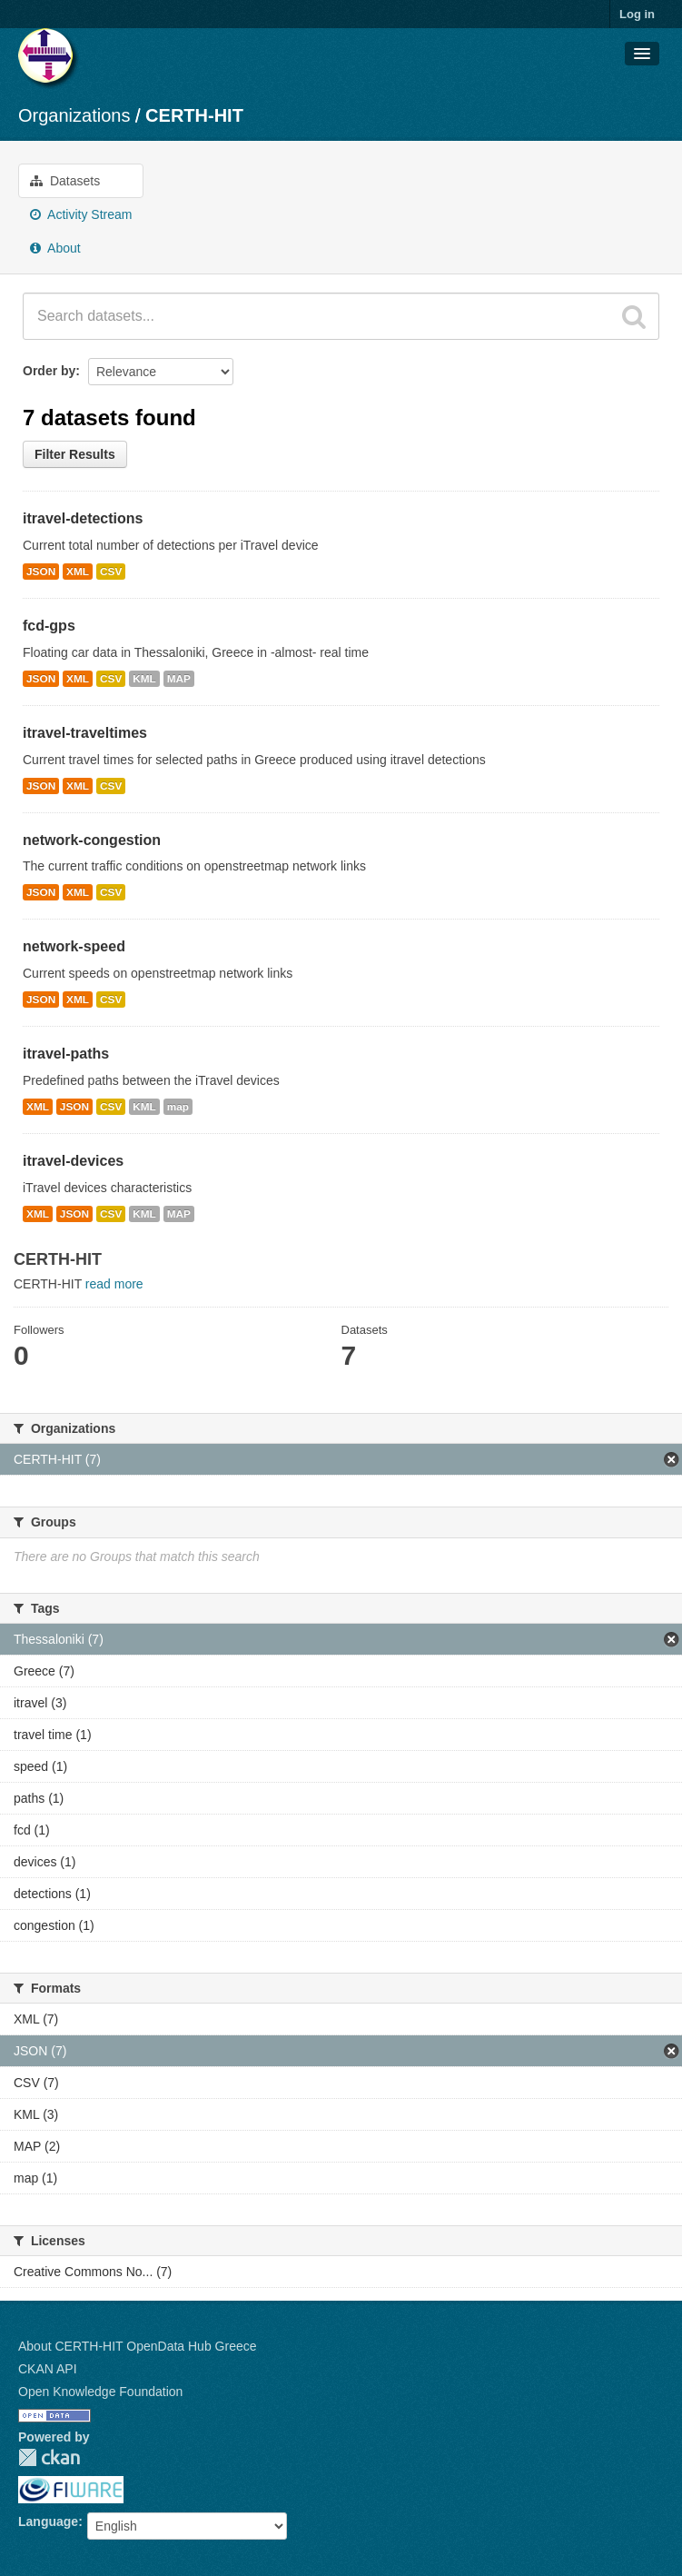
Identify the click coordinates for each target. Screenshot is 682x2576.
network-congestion (92, 840)
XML (77, 571)
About (55, 248)
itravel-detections (83, 518)
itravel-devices (73, 1161)
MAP (179, 678)
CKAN (49, 2457)
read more (114, 1284)
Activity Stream (81, 214)
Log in (637, 14)
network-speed (74, 946)
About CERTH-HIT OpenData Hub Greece (137, 2346)
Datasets (65, 181)
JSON (40, 571)
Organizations (74, 115)
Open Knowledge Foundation (100, 2391)
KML (144, 678)
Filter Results (75, 454)
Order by (49, 370)
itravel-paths (66, 1053)
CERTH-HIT (194, 115)
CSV (111, 571)
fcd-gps (49, 625)
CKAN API (47, 2369)
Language (48, 2521)
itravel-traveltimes (85, 733)
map (178, 1106)
